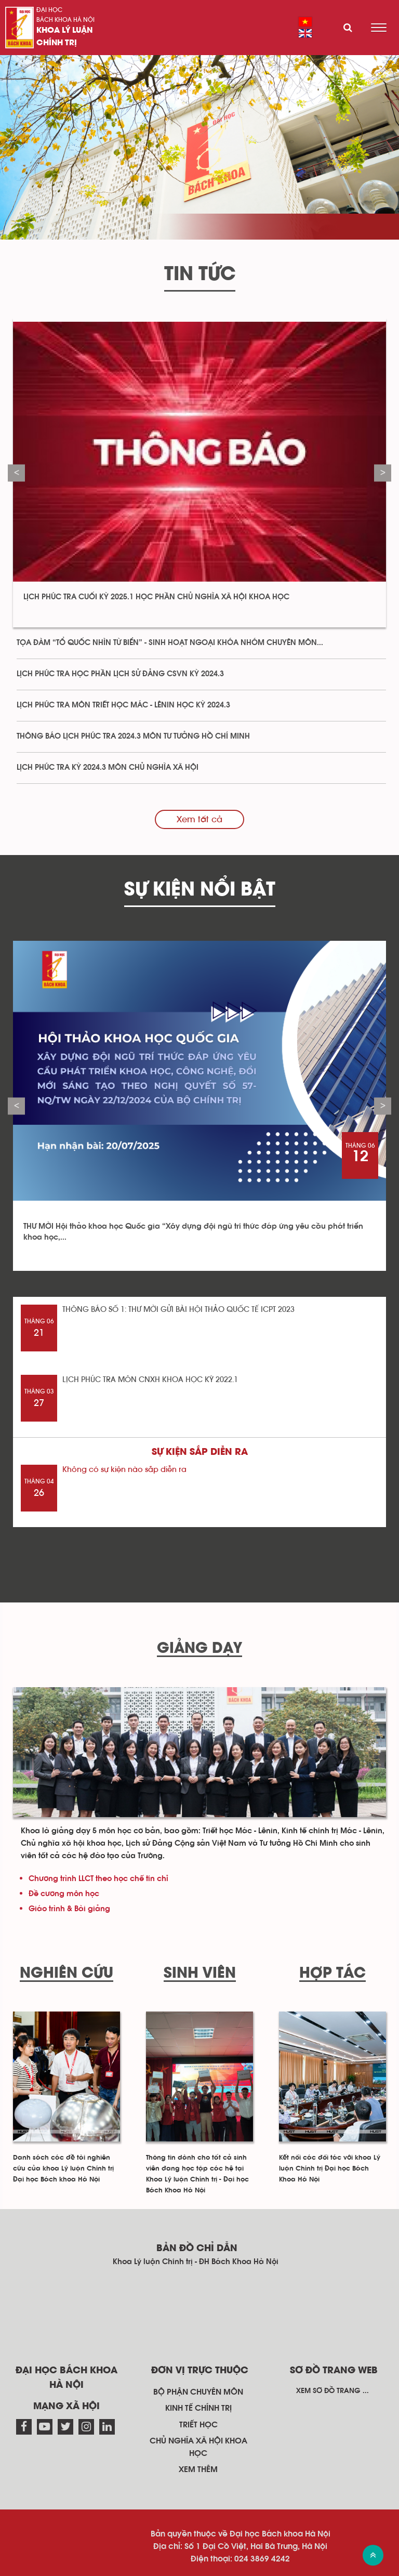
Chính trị (56, 43)
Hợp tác (332, 1973)
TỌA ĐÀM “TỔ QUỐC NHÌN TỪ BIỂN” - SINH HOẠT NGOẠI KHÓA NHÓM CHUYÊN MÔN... (170, 643)
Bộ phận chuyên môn (198, 2392)
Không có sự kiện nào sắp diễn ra (124, 1470)
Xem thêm (198, 2469)
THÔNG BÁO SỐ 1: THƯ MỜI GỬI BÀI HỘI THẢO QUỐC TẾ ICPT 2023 (178, 1309)
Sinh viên (200, 1973)
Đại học (49, 10)
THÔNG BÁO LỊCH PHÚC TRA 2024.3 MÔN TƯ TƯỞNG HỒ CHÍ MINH (133, 736)
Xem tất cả (199, 819)
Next (382, 472)
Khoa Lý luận (64, 30)
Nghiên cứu (66, 1973)
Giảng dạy (199, 1648)
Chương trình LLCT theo (71, 1879)
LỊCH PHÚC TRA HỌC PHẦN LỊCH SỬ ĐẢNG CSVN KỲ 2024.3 (120, 674)
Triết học (198, 2425)
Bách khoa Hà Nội (65, 20)
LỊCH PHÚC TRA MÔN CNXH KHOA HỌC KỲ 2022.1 (150, 1380)
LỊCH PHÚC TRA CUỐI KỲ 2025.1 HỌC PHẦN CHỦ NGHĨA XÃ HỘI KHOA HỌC (156, 597)
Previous (16, 472)
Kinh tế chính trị (198, 2408)
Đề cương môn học (64, 1894)
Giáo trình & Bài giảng (69, 1909)
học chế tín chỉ (141, 1879)
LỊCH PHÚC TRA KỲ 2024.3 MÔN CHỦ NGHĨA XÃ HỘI (107, 767)
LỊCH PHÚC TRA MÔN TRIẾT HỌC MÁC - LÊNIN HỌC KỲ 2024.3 (123, 705)
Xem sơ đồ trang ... (332, 2391)
